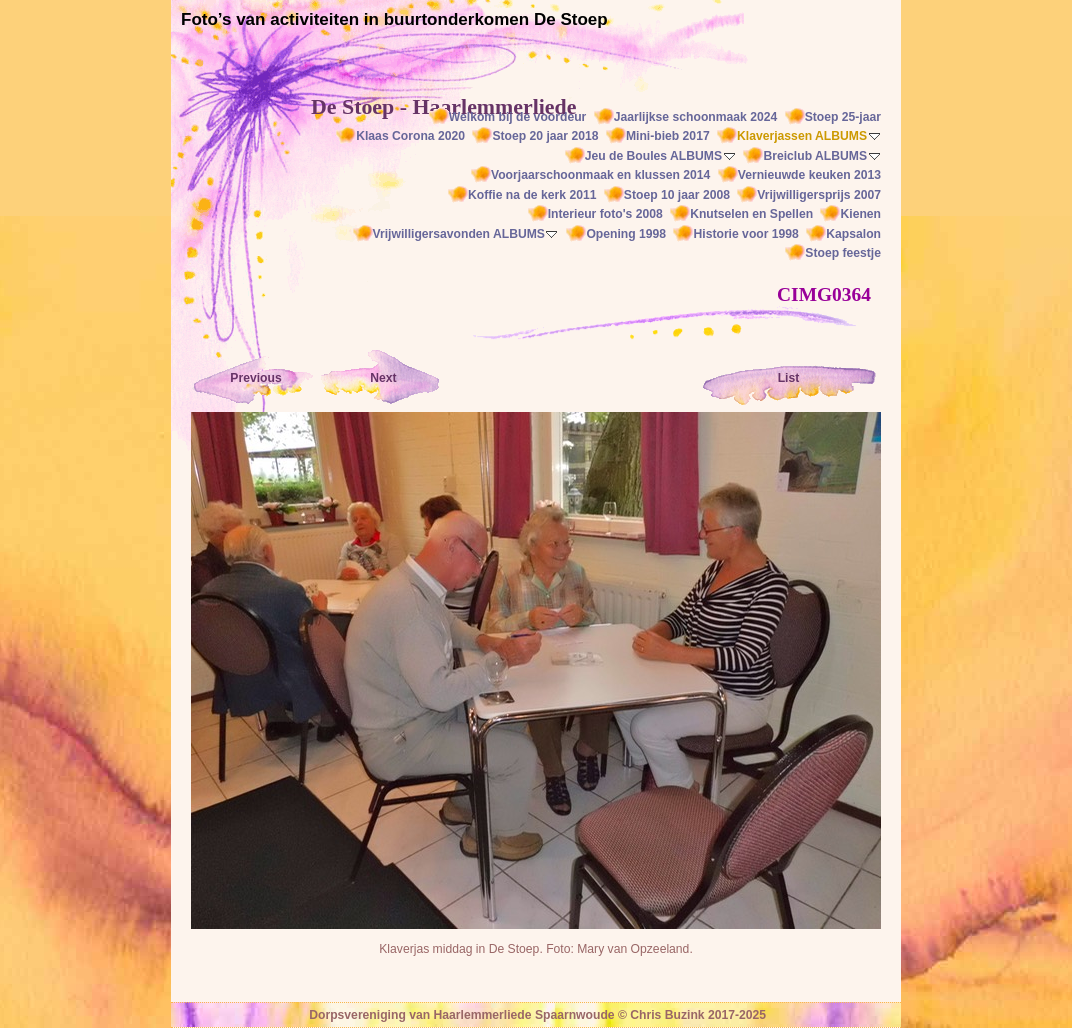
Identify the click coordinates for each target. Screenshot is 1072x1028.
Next (383, 378)
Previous (255, 378)
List (789, 378)
